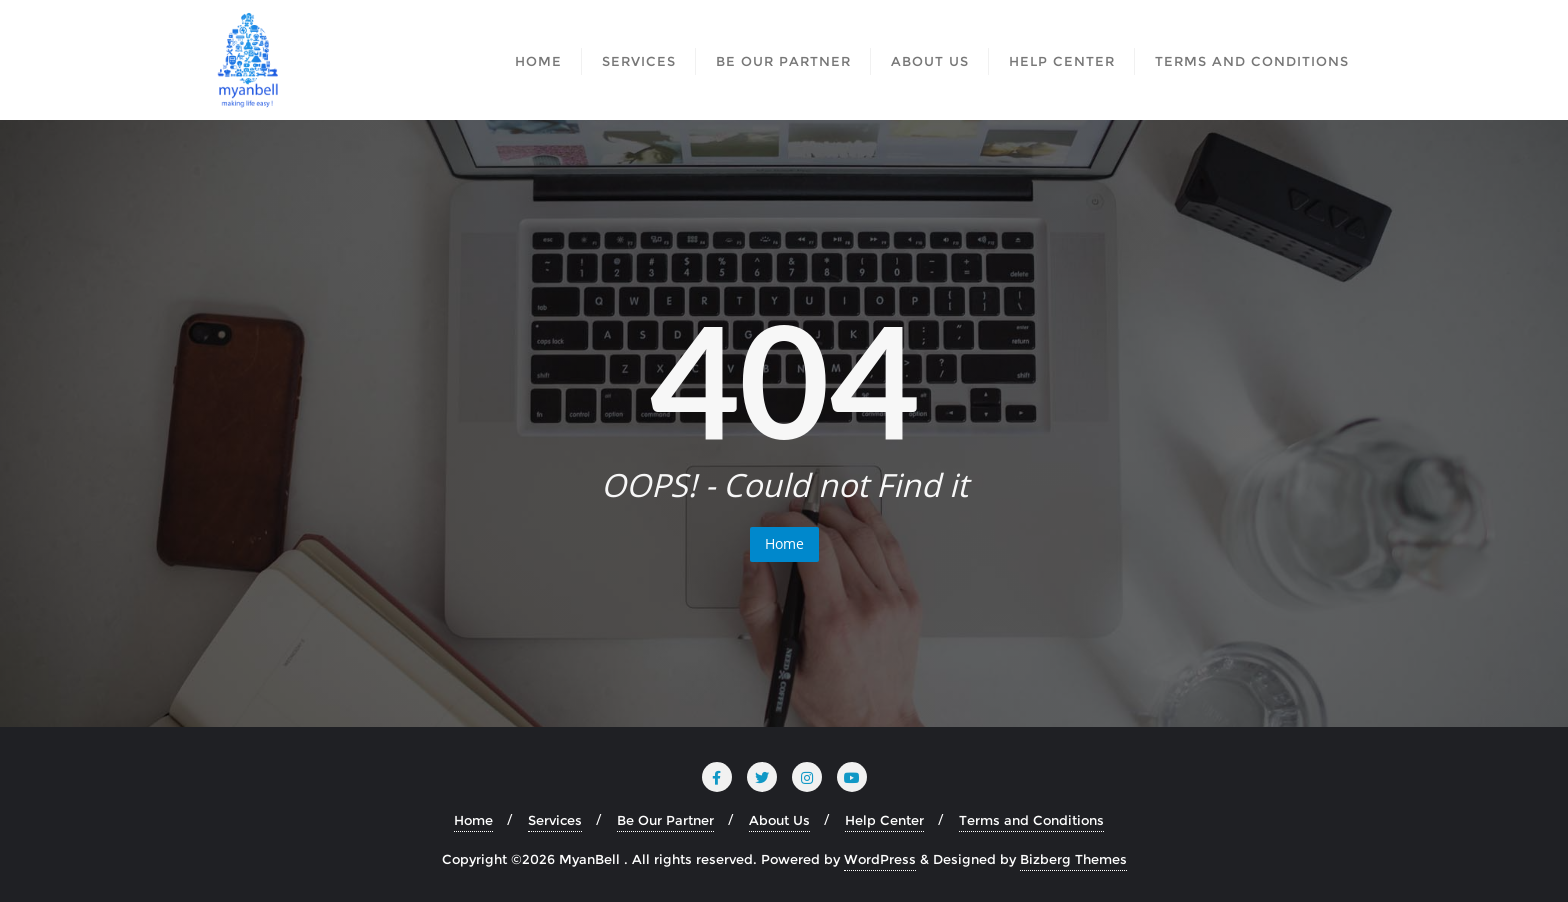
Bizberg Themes (1073, 859)
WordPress (880, 859)
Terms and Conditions (1031, 820)
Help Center (884, 820)
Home (784, 543)
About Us (779, 820)
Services (555, 820)
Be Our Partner (665, 820)
